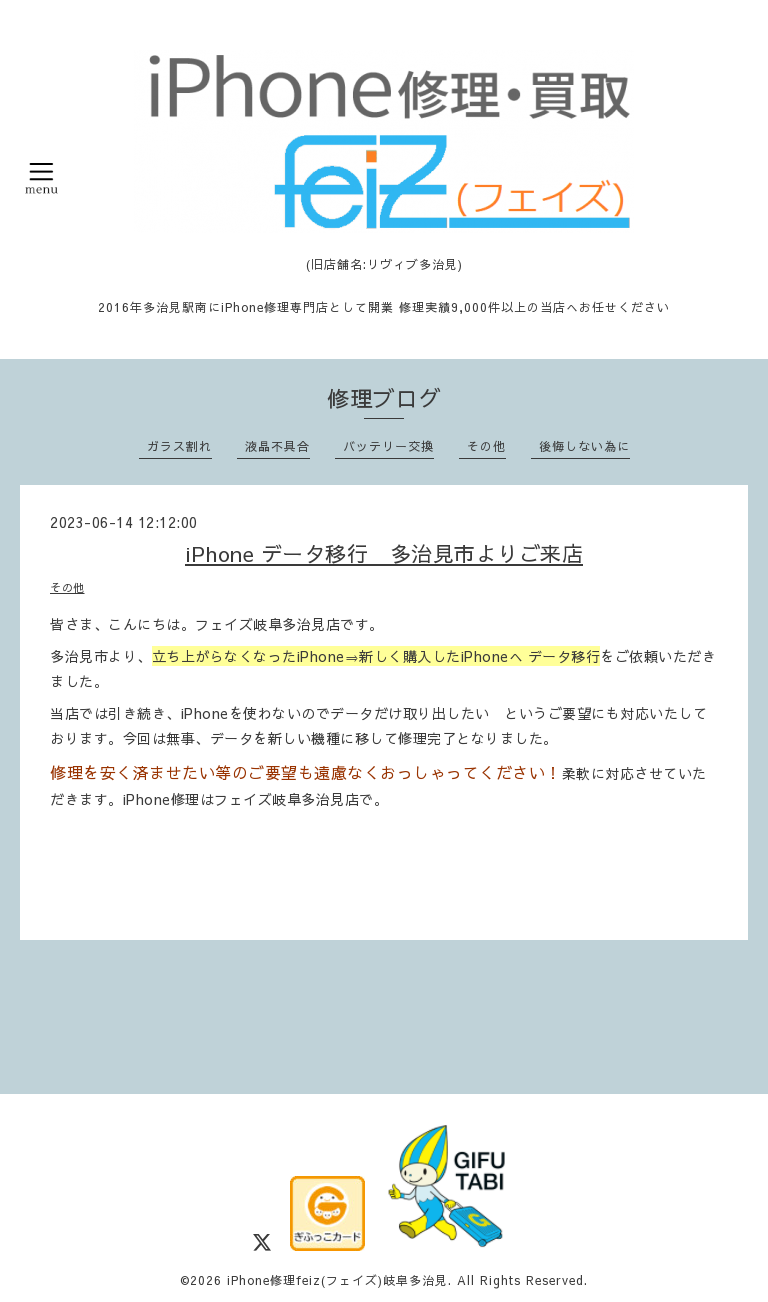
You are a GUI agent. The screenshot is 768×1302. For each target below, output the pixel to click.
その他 (486, 446)
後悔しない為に (584, 446)
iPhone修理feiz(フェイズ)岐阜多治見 (337, 1280)
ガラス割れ (179, 446)
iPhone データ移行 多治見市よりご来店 (384, 553)
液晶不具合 (277, 446)
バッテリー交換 (388, 446)
